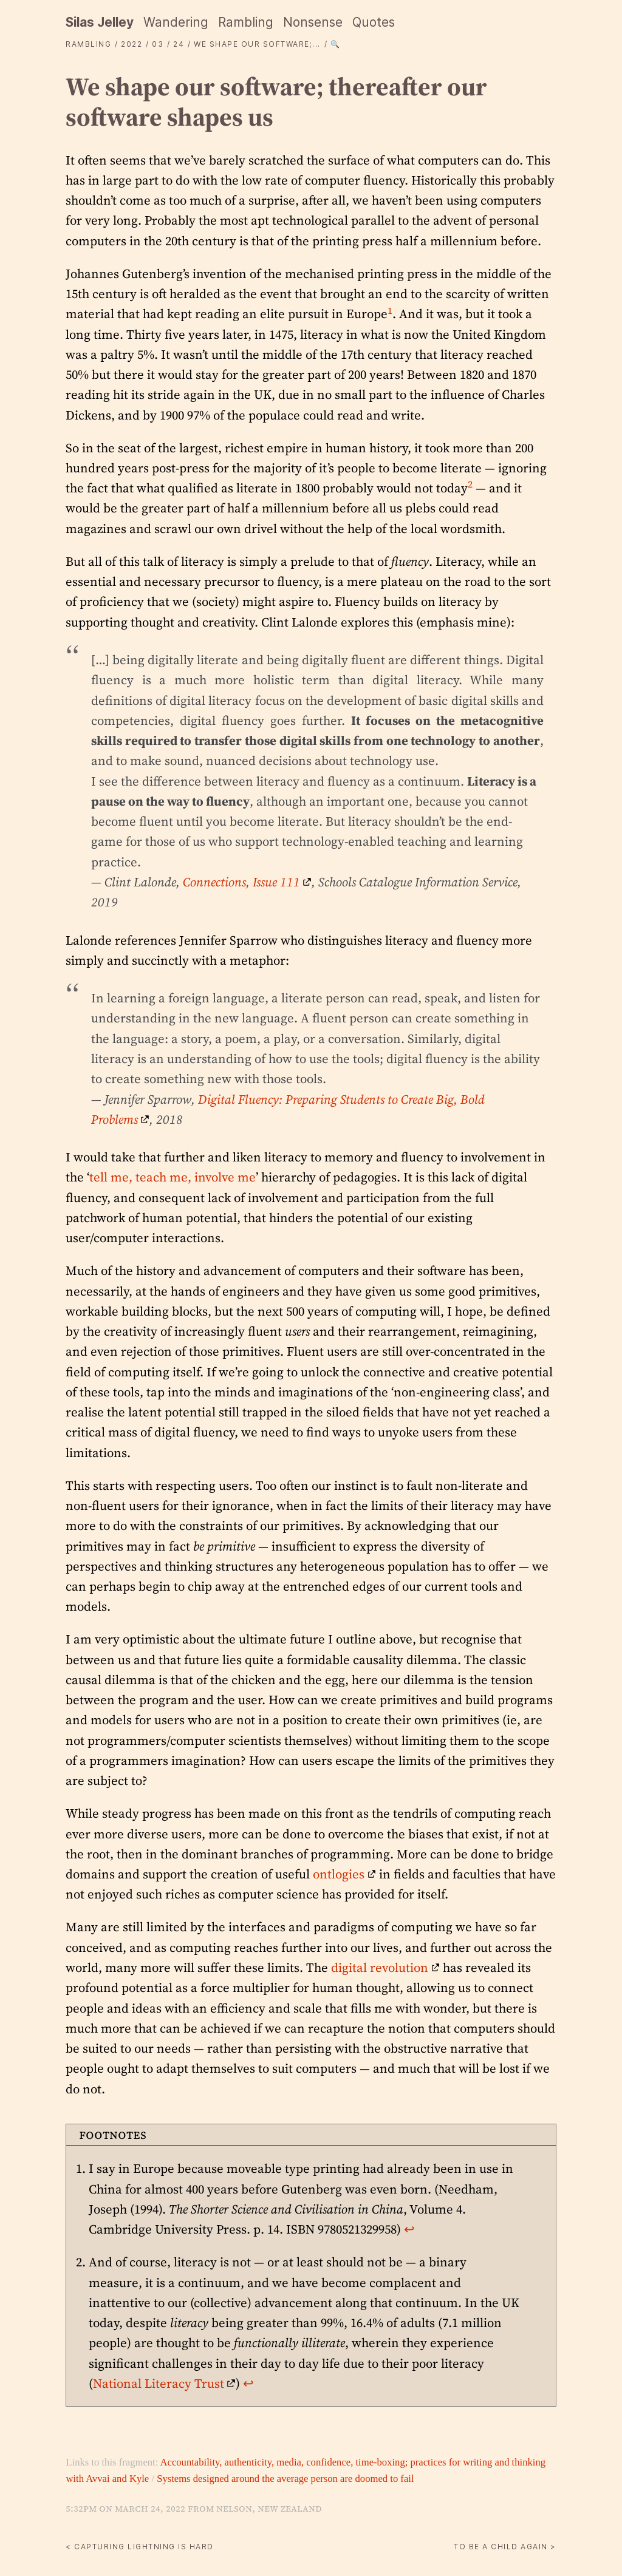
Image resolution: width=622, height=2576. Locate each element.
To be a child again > (505, 2546)
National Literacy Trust (158, 2383)
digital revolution (379, 1967)
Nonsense (313, 22)
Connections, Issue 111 (241, 882)
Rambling (245, 22)
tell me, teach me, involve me (172, 1177)
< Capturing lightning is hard (140, 2546)
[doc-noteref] (390, 313)
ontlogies (338, 1874)
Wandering (175, 22)
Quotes (373, 22)
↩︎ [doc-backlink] (409, 2229)
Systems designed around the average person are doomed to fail (285, 2478)
